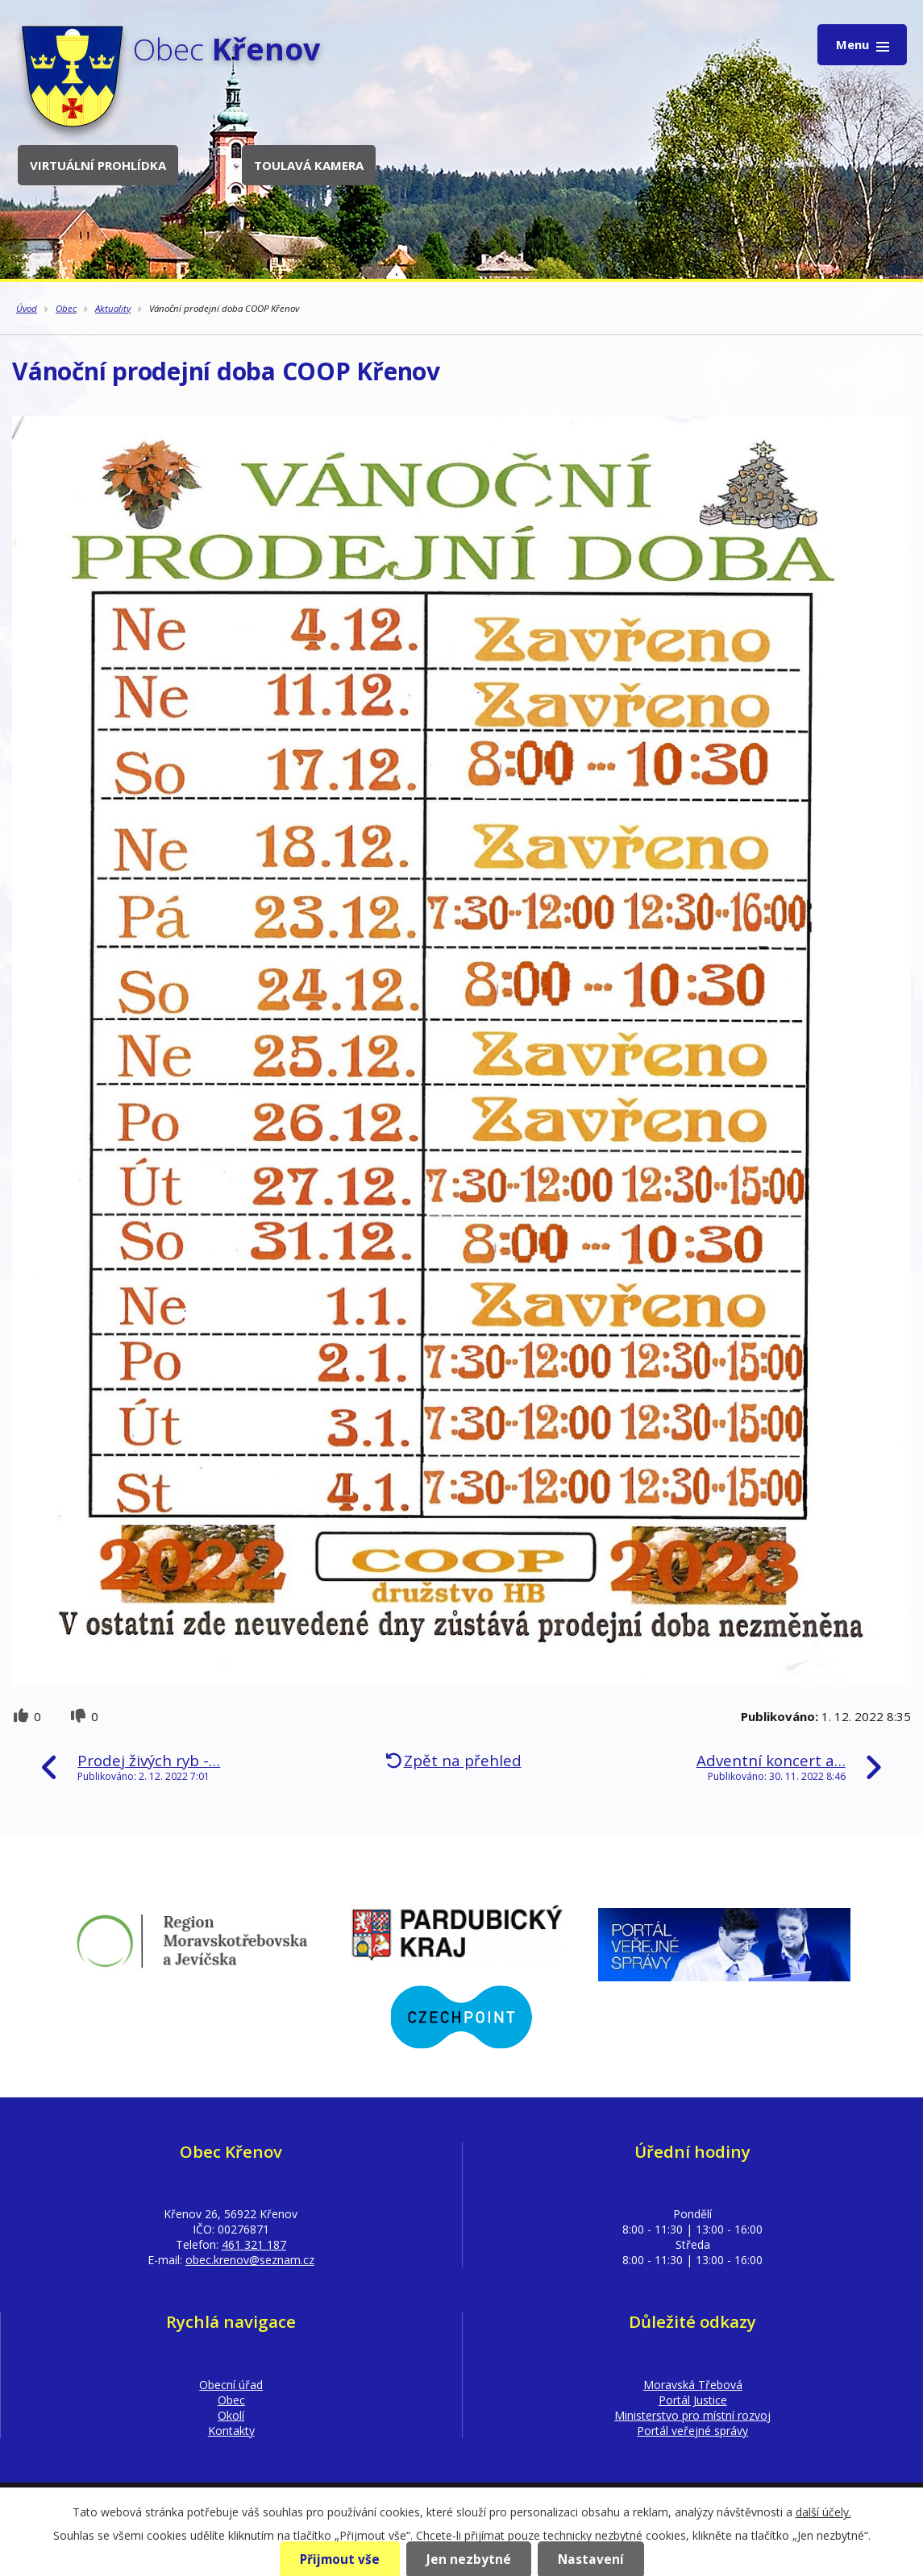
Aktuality (113, 308)
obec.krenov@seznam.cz (249, 2259)
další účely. (823, 2512)
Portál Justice (693, 2400)
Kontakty (231, 2430)
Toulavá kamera (309, 165)
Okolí (231, 2415)
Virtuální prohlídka (98, 165)
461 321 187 (254, 2244)
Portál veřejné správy (692, 2430)
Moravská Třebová (692, 2384)
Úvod (26, 308)
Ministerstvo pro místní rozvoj (692, 2415)
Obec (66, 308)
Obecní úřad (231, 2384)
